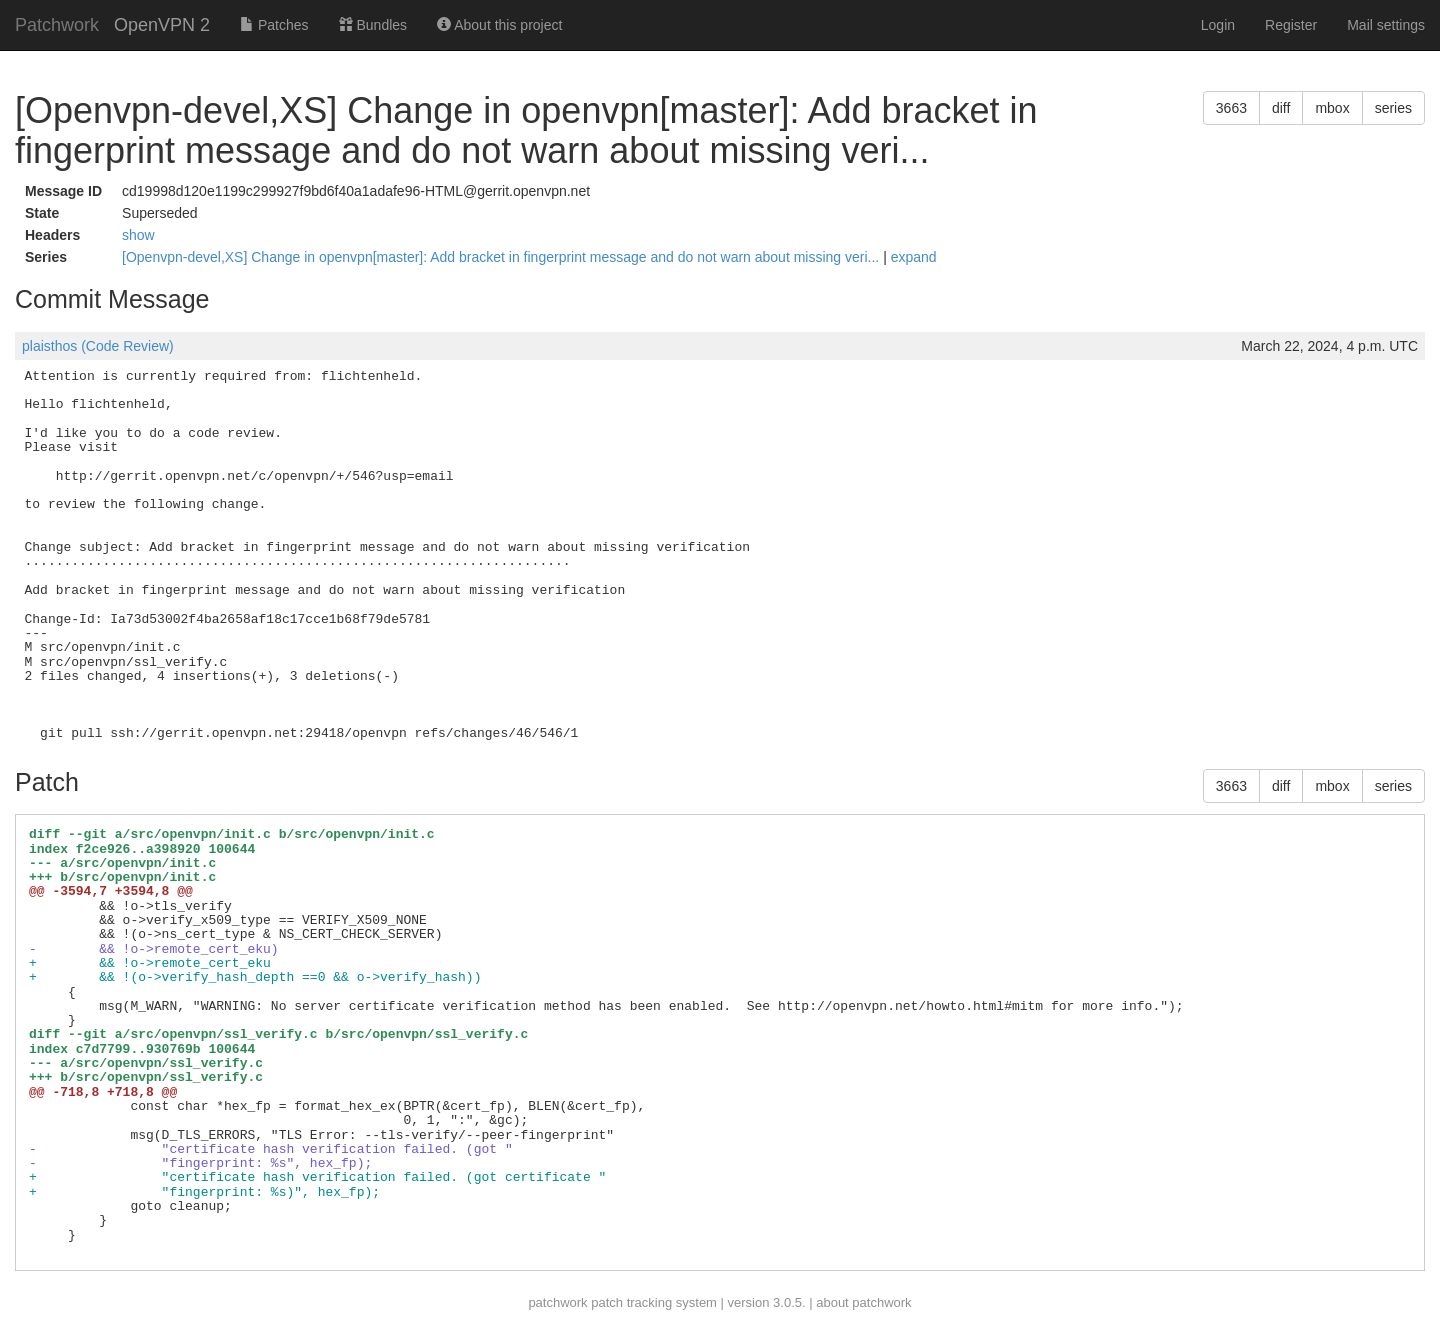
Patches (274, 25)
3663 (1231, 108)
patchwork (557, 1302)
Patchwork (57, 25)
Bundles (373, 25)
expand (914, 257)
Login (1218, 25)
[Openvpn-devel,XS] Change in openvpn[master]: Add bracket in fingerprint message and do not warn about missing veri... (502, 257)
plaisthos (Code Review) (98, 346)
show (138, 235)
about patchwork (863, 1302)
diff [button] (1281, 108)
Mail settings (1386, 25)
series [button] (1393, 108)
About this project (499, 25)
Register (1291, 25)
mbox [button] (1332, 108)
